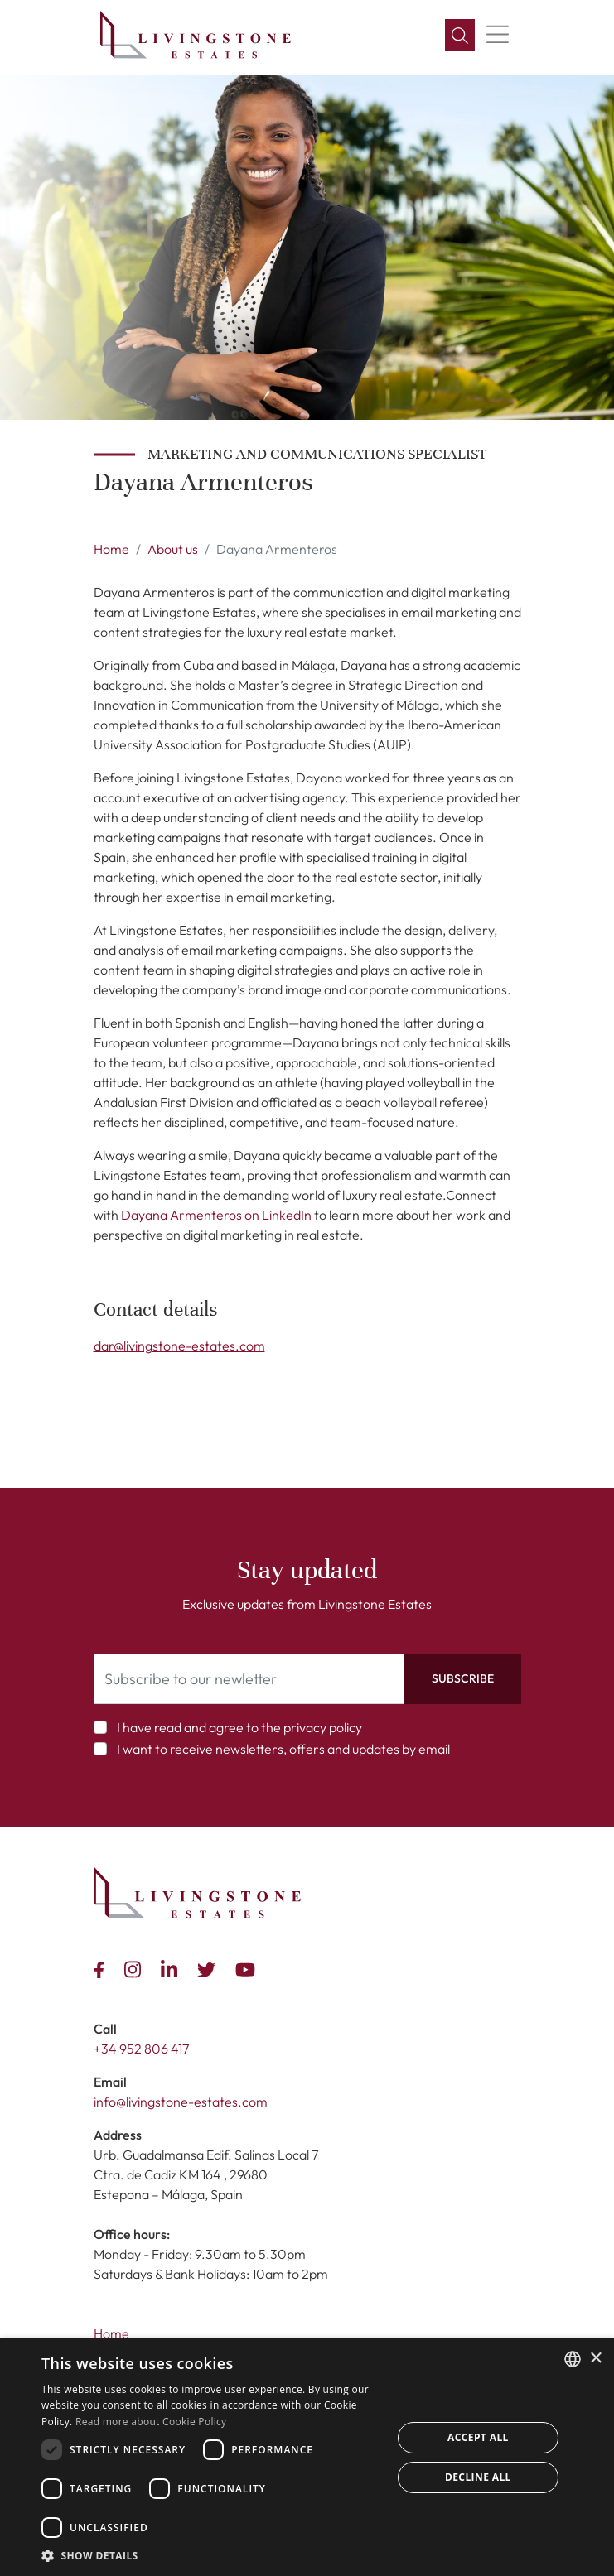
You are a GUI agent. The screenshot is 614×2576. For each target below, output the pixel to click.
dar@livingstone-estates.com (179, 1345)
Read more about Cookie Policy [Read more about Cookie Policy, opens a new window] (150, 2422)
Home (111, 549)
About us (172, 549)
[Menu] (498, 34)
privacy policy (322, 1727)
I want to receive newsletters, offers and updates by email (283, 1749)
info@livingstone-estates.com (181, 2101)
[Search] (460, 35)
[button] (211, 2555)
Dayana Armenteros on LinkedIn (215, 1214)
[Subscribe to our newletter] (249, 1679)
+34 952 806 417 (141, 2048)
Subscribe (463, 1678)
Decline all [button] (478, 2477)
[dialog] (307, 2457)
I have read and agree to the (239, 1727)
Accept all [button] (478, 2437)
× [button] (595, 2358)
